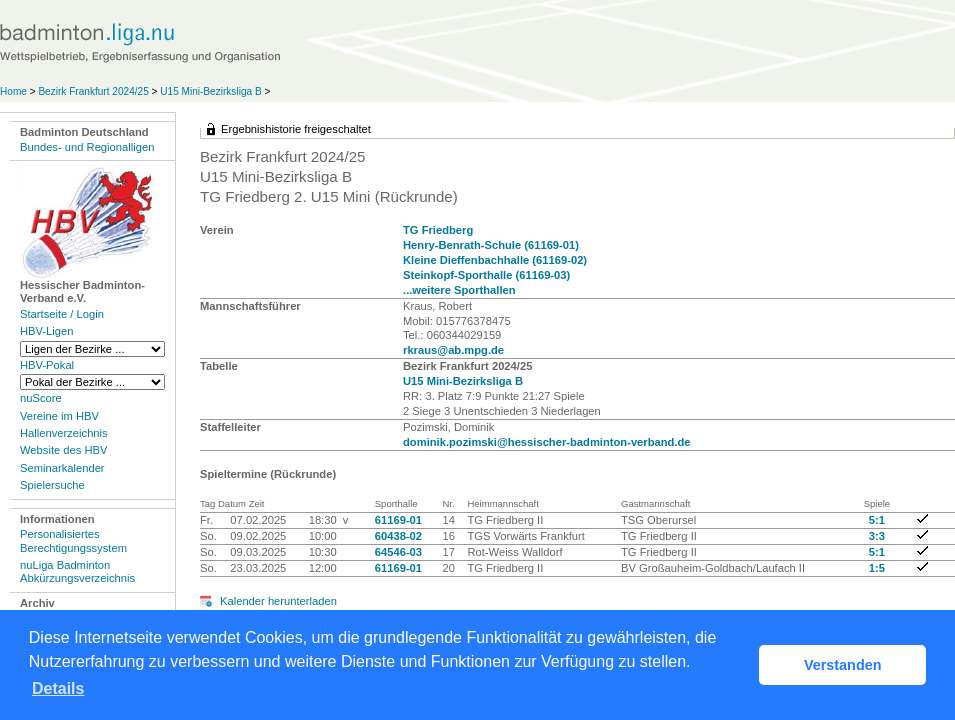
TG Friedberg (438, 230)
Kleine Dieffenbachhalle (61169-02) (495, 260)
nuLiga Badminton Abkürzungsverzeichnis (77, 571)
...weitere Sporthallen (459, 290)
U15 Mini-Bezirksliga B (210, 91)
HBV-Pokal (47, 365)
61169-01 (398, 520)
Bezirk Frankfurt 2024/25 (93, 91)
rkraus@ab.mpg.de (453, 350)
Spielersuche (52, 485)
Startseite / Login (62, 314)
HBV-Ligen (46, 331)
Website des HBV (63, 450)
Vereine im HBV (59, 416)
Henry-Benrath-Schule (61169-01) (491, 245)
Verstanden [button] (843, 665)
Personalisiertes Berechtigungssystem (73, 540)
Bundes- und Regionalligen (87, 147)
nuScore (41, 398)
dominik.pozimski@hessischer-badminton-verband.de (547, 442)
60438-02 (398, 536)
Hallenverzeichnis (64, 433)
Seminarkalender (62, 468)
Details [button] (58, 688)
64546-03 (398, 552)
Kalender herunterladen (278, 601)
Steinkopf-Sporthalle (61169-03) (486, 275)
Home (13, 91)
